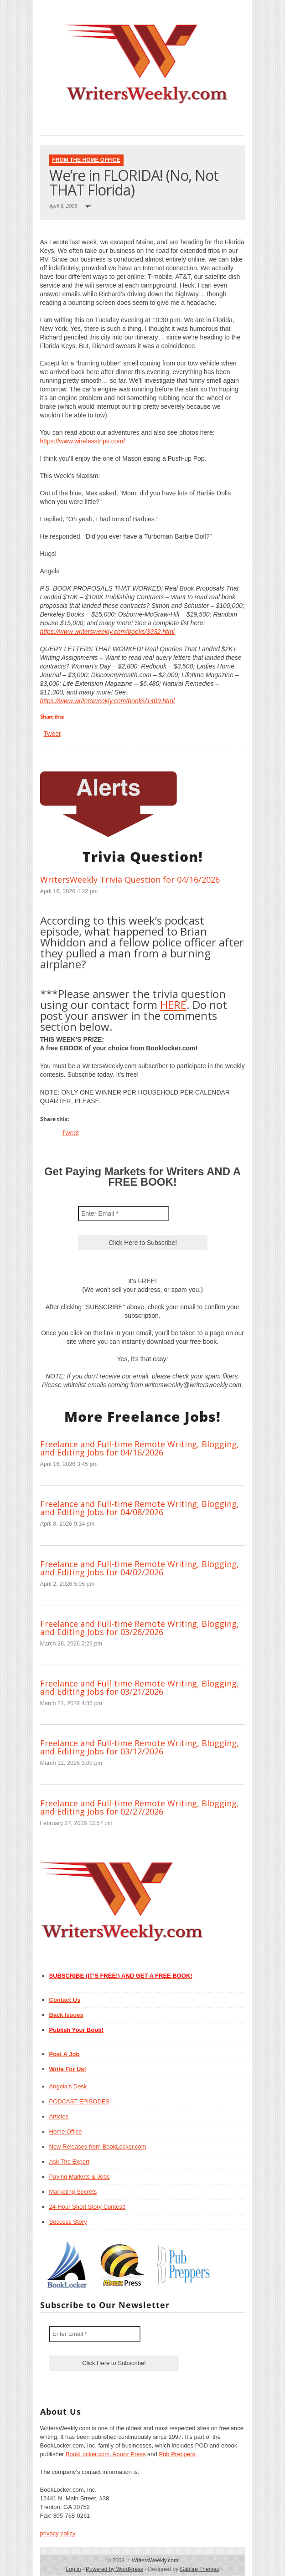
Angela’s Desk (68, 2086)
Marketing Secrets (73, 2191)
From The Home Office (86, 160)
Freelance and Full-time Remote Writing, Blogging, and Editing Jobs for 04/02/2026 (139, 1568)
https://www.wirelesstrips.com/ (82, 441)
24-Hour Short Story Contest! (87, 2206)
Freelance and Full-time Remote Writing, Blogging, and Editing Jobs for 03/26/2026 (139, 1627)
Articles (59, 2116)
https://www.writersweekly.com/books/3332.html (107, 631)
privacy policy (58, 2533)
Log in (73, 2569)
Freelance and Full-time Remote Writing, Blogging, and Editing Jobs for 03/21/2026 (139, 1687)
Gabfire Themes (199, 2569)
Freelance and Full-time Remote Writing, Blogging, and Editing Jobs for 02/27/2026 (139, 1807)
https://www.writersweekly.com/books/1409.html (107, 700)
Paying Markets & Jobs (79, 2176)
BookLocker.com (87, 2454)
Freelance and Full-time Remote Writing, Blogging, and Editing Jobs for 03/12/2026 (139, 1747)
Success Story (68, 2221)
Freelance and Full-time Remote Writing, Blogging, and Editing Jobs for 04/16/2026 (139, 1448)
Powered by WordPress (114, 2569)
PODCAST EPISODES (79, 2101)
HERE (173, 1004)
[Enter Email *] (123, 1213)
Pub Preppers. (178, 2454)
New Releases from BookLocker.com (97, 2146)
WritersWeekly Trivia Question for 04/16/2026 (130, 879)
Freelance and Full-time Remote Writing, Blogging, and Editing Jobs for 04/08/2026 (139, 1507)
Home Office (65, 2131)
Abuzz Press (129, 2454)
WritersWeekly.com (153, 2560)
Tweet (52, 733)
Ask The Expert (69, 2161)
